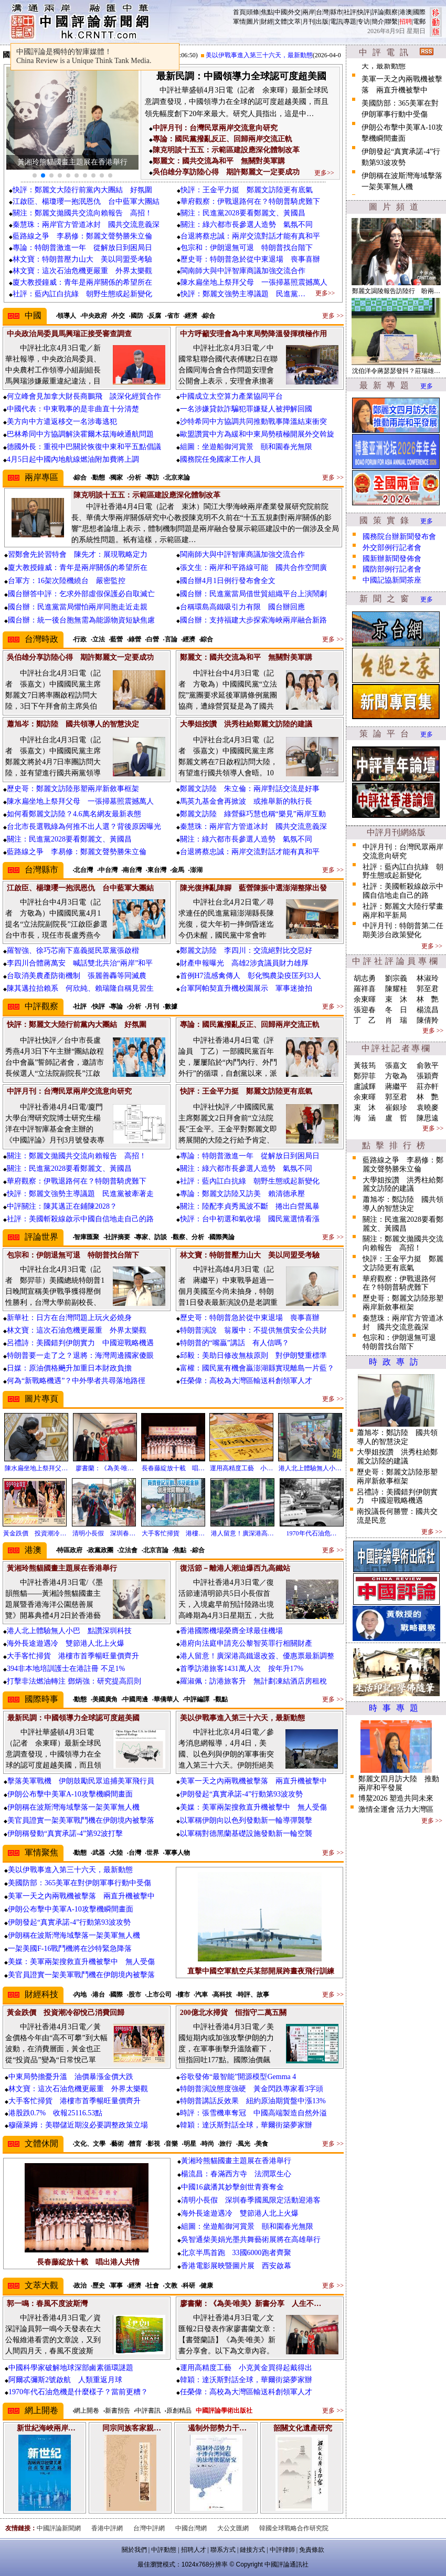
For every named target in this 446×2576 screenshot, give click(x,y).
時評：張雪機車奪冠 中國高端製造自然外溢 (253, 2113)
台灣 (322, 12)
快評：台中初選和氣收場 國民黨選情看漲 (250, 1219)
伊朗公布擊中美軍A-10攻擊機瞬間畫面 (70, 1794)
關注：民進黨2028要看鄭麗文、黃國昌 (242, 213)
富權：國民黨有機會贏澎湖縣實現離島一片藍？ (257, 1368)
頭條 (253, 12)
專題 (350, 21)
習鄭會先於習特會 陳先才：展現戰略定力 (77, 554)
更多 (426, 386)
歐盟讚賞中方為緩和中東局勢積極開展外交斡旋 (257, 434)
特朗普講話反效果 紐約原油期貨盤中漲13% (253, 2101)
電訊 (336, 21)
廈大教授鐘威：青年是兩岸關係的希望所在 (82, 282)
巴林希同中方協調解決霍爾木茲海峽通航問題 (80, 434)
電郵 (419, 21)
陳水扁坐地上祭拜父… (36, 1468)
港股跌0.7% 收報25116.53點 (55, 2113)
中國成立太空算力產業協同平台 (231, 396)
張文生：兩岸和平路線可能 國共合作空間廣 (253, 568)
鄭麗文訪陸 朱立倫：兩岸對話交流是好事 (250, 789)
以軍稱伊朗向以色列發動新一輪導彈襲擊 (246, 1820)
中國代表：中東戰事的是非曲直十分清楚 (73, 409)
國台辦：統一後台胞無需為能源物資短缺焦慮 (81, 620)
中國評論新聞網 (59, 2528)
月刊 (308, 21)
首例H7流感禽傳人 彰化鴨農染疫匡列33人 (250, 976)
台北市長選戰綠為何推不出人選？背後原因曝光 (84, 826)
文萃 (294, 21)
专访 (363, 21)
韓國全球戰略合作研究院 (293, 2528)
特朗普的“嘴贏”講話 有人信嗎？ (234, 1343)
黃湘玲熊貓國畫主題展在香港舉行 (236, 2161)
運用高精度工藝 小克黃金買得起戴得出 (246, 2368)
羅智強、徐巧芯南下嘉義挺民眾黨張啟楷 (73, 950)
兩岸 (308, 12)
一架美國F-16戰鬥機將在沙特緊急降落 (70, 1948)
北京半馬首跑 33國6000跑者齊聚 (236, 2253)
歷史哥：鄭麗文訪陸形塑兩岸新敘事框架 (73, 789)
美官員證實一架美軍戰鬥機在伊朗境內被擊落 (80, 1820)
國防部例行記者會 (392, 569)
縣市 (336, 12)
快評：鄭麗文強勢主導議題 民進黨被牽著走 (80, 1194)
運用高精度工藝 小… (241, 1468)
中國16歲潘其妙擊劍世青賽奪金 (232, 2187)
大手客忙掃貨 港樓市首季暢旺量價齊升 (73, 1656)
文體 (280, 21)
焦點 (267, 12)
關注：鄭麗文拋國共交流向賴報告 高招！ (82, 213)
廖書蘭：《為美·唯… (105, 1468)
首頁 (239, 12)
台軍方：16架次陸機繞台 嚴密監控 (66, 581)
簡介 (377, 21)
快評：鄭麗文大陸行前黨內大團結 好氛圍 (82, 190)
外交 (294, 12)
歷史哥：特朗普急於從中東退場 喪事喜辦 (250, 259)
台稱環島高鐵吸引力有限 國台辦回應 (242, 607)
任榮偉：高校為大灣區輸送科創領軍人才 (246, 1381)
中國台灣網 (191, 2528)
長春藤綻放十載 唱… (173, 1468)
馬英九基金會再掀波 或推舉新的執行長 (246, 801)
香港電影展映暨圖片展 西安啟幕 (236, 2266)
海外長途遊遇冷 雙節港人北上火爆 (65, 1643)
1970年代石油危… (311, 1533)
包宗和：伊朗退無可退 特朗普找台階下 (246, 248)
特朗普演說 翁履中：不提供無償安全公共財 (253, 1330)
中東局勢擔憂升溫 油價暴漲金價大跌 (70, 2077)
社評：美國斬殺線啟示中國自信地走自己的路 (80, 1219)
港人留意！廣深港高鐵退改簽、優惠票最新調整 (257, 1656)
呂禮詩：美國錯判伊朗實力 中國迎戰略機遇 (80, 1343)
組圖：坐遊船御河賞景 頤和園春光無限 (246, 447)
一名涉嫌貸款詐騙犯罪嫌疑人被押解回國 (246, 409)
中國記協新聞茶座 (392, 580)
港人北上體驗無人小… (310, 1468)
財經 (267, 21)
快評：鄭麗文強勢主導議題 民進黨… (242, 294)
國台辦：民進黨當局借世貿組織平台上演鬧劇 (253, 594)
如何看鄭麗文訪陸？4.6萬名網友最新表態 (74, 814)
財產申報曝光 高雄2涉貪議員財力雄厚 (244, 963)
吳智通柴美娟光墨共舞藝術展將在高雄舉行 (251, 2239)
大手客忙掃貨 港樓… (173, 1533)
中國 (280, 12)
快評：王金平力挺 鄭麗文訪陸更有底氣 (246, 190)
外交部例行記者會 (392, 548)
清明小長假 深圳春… (103, 1533)
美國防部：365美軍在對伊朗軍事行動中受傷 (79, 1883)
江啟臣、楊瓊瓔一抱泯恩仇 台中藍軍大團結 (86, 201)
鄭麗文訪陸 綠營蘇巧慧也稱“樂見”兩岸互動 (253, 814)
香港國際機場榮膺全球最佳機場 (231, 1631)
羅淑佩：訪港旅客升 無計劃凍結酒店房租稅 (253, 1681)
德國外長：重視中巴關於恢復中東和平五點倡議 (84, 447)
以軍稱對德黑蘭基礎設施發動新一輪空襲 (246, 1833)
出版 (322, 21)
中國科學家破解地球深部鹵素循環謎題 (70, 2368)
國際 (419, 12)
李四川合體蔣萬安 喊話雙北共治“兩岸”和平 (80, 963)
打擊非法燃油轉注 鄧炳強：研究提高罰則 (74, 1681)
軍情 (239, 21)
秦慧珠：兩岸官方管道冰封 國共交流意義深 (86, 224)
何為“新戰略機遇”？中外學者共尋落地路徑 (76, 1381)
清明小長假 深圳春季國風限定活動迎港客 (251, 2200)
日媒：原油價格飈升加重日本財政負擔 (69, 1368)
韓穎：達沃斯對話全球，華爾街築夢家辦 (246, 2125)
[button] (35, 175)
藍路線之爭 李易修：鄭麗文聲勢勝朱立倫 (82, 236)
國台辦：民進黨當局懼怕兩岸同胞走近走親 (77, 607)
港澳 (405, 12)
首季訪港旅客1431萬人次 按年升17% (242, 1669)
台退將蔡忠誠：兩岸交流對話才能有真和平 (250, 236)
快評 (363, 12)
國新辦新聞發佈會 (392, 559)
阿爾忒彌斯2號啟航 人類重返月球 (65, 2380)
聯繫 (391, 21)
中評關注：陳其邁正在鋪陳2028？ (62, 1206)
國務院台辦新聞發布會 (399, 537)
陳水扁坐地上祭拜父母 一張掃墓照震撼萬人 (253, 282)
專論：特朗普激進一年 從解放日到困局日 (82, 248)
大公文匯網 (233, 2528)
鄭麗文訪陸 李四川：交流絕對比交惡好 (246, 950)
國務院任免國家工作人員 (220, 459)
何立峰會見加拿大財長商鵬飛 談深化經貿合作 (84, 396)
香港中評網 (107, 2528)
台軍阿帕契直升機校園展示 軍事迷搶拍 (246, 988)
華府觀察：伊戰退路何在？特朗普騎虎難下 (250, 201)
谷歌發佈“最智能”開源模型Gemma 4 (238, 2077)
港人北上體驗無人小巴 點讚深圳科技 (69, 1631)
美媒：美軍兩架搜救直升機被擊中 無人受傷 (253, 1807)
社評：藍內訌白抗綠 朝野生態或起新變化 (82, 294)
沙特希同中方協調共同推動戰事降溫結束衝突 (253, 421)
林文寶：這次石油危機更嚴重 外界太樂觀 (82, 271)
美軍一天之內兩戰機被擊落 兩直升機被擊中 (253, 1781)
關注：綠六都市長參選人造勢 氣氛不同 (246, 224)
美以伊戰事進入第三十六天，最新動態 (269, 55)
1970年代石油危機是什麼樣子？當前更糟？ (78, 2392)
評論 (377, 12)
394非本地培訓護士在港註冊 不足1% (66, 1669)
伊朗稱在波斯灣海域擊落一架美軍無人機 (73, 1807)
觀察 (391, 12)
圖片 (253, 21)
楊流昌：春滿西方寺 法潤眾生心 (236, 2174)
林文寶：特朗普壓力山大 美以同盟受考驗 (82, 259)
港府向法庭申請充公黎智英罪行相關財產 (246, 1643)
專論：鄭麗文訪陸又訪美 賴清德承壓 (242, 1194)
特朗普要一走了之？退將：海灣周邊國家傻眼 (80, 1355)
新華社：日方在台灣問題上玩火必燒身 (69, 1318)
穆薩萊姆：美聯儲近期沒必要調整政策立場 (78, 2125)
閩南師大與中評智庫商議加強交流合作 (242, 271)
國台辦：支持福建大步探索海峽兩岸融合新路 (253, 620)
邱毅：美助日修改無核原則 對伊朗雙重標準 (253, 1355)
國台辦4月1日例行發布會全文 (227, 581)
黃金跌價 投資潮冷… (34, 1533)
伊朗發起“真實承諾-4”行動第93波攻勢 (241, 1794)
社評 (350, 12)
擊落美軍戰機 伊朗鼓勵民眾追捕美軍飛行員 (80, 1781)
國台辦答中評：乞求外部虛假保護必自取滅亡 (81, 594)
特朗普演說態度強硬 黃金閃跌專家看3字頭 (251, 2089)
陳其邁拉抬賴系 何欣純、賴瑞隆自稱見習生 (80, 988)
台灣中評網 (149, 2528)
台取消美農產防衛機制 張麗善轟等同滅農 (76, 976)
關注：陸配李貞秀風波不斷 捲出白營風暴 (250, 1206)
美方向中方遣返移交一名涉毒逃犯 (62, 421)
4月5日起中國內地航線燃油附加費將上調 (73, 459)
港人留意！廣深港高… (242, 1533)
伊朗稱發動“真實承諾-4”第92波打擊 (65, 1833)
